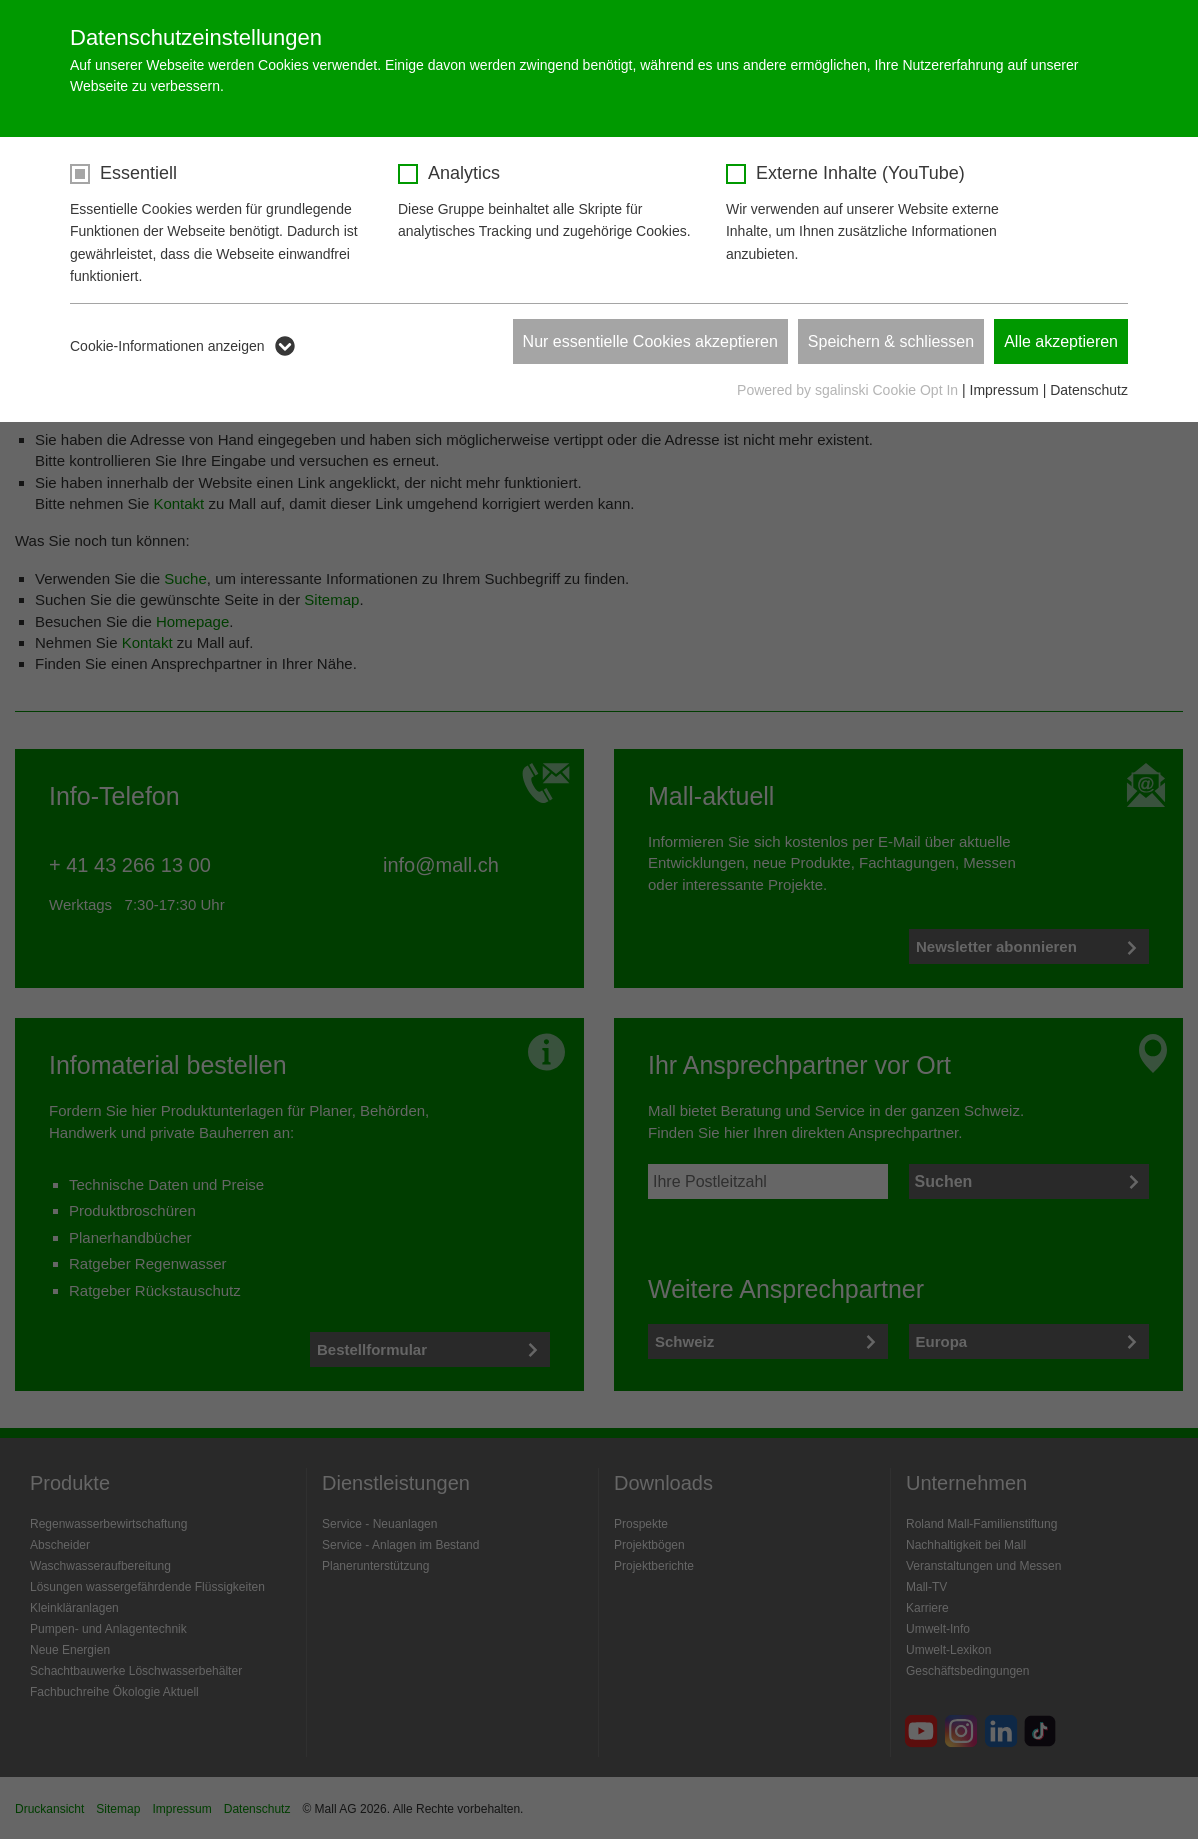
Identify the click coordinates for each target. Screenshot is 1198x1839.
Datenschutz (1089, 390)
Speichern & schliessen (891, 341)
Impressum (1004, 390)
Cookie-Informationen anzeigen (167, 346)
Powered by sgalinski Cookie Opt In (849, 390)
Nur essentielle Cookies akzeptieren (650, 341)
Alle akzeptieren (1061, 341)
